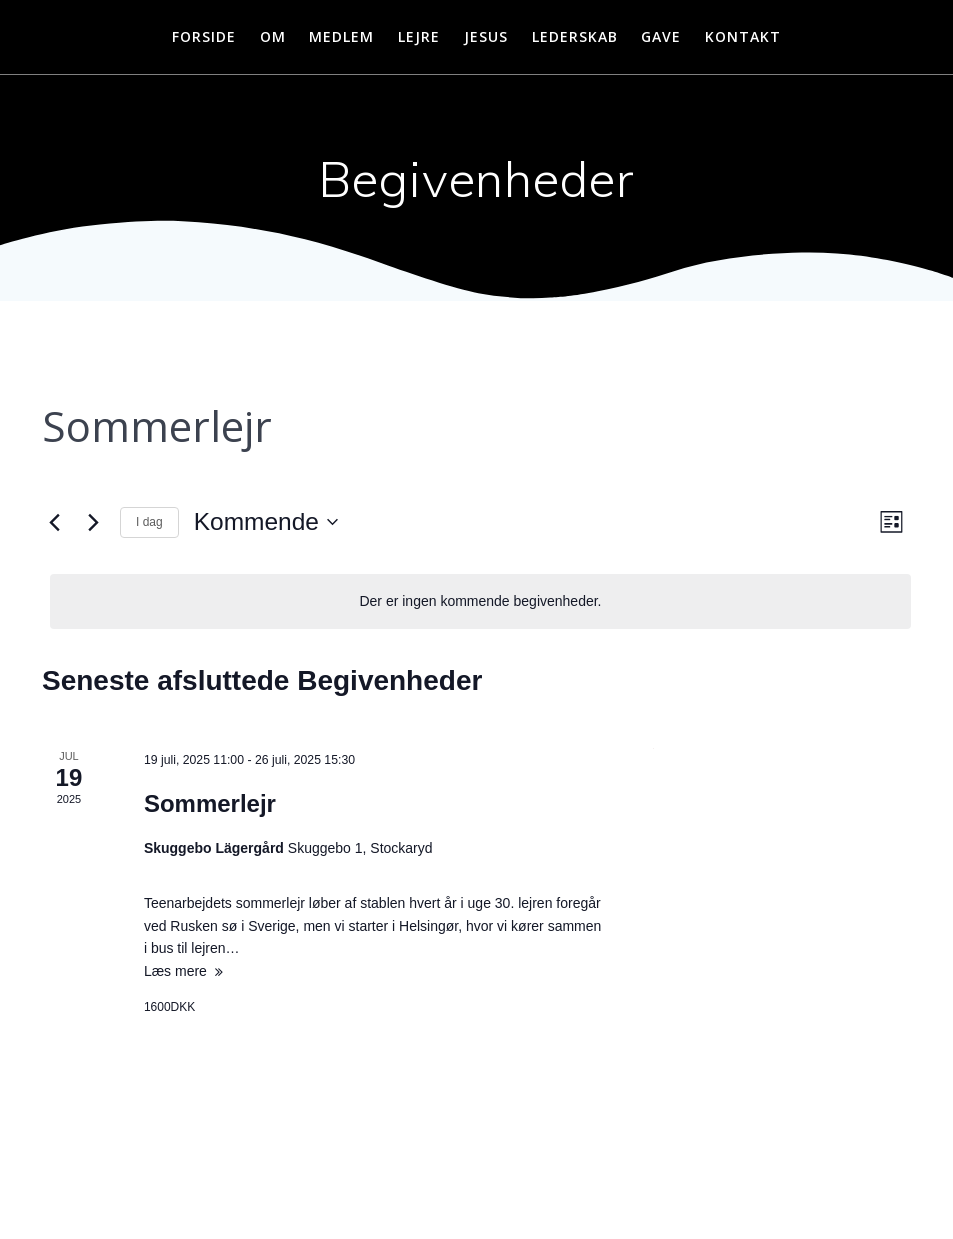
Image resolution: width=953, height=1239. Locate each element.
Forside (204, 36)
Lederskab (575, 36)
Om (273, 36)
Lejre (419, 36)
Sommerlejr (210, 803)
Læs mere (175, 971)
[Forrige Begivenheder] (54, 522)
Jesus (486, 36)
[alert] (480, 601)
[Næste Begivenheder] (93, 522)
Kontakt (743, 36)
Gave (661, 36)
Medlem (341, 36)
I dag (149, 522)
